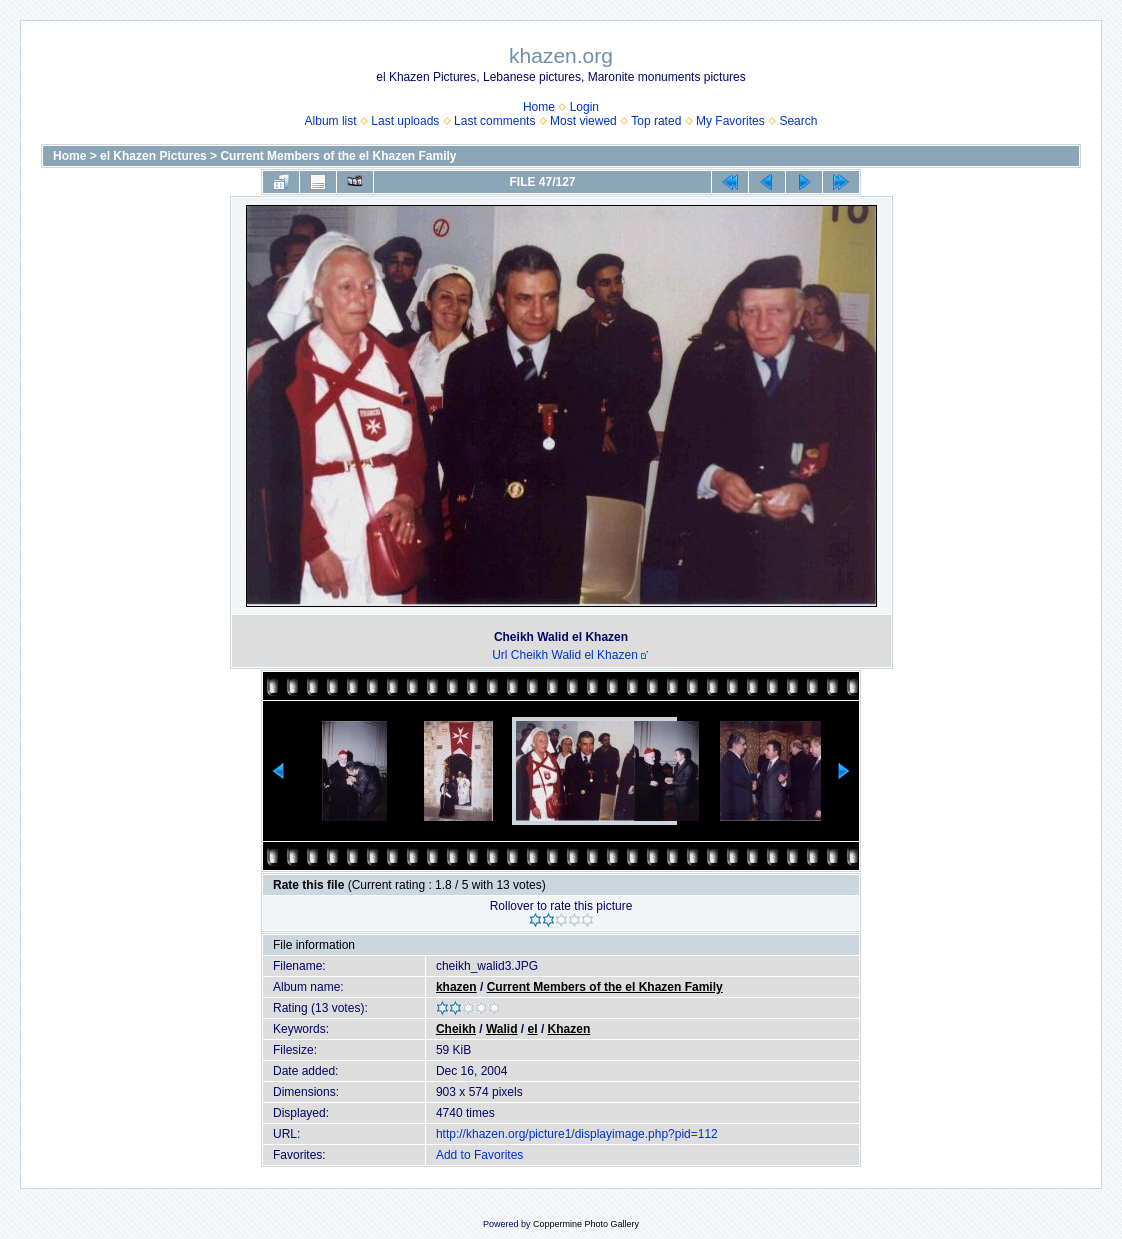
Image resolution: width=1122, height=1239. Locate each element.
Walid (502, 1029)
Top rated (656, 121)
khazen (456, 987)
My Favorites (730, 121)
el (533, 1029)
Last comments (494, 121)
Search (798, 121)
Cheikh (456, 1029)
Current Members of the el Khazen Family (338, 156)
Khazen (569, 1029)
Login (584, 107)
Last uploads (405, 121)
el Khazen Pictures (153, 156)
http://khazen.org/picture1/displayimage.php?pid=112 (577, 1134)
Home (539, 107)
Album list (331, 121)
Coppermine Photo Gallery (586, 1224)
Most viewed (583, 121)
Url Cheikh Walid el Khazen (565, 655)
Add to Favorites (479, 1155)
